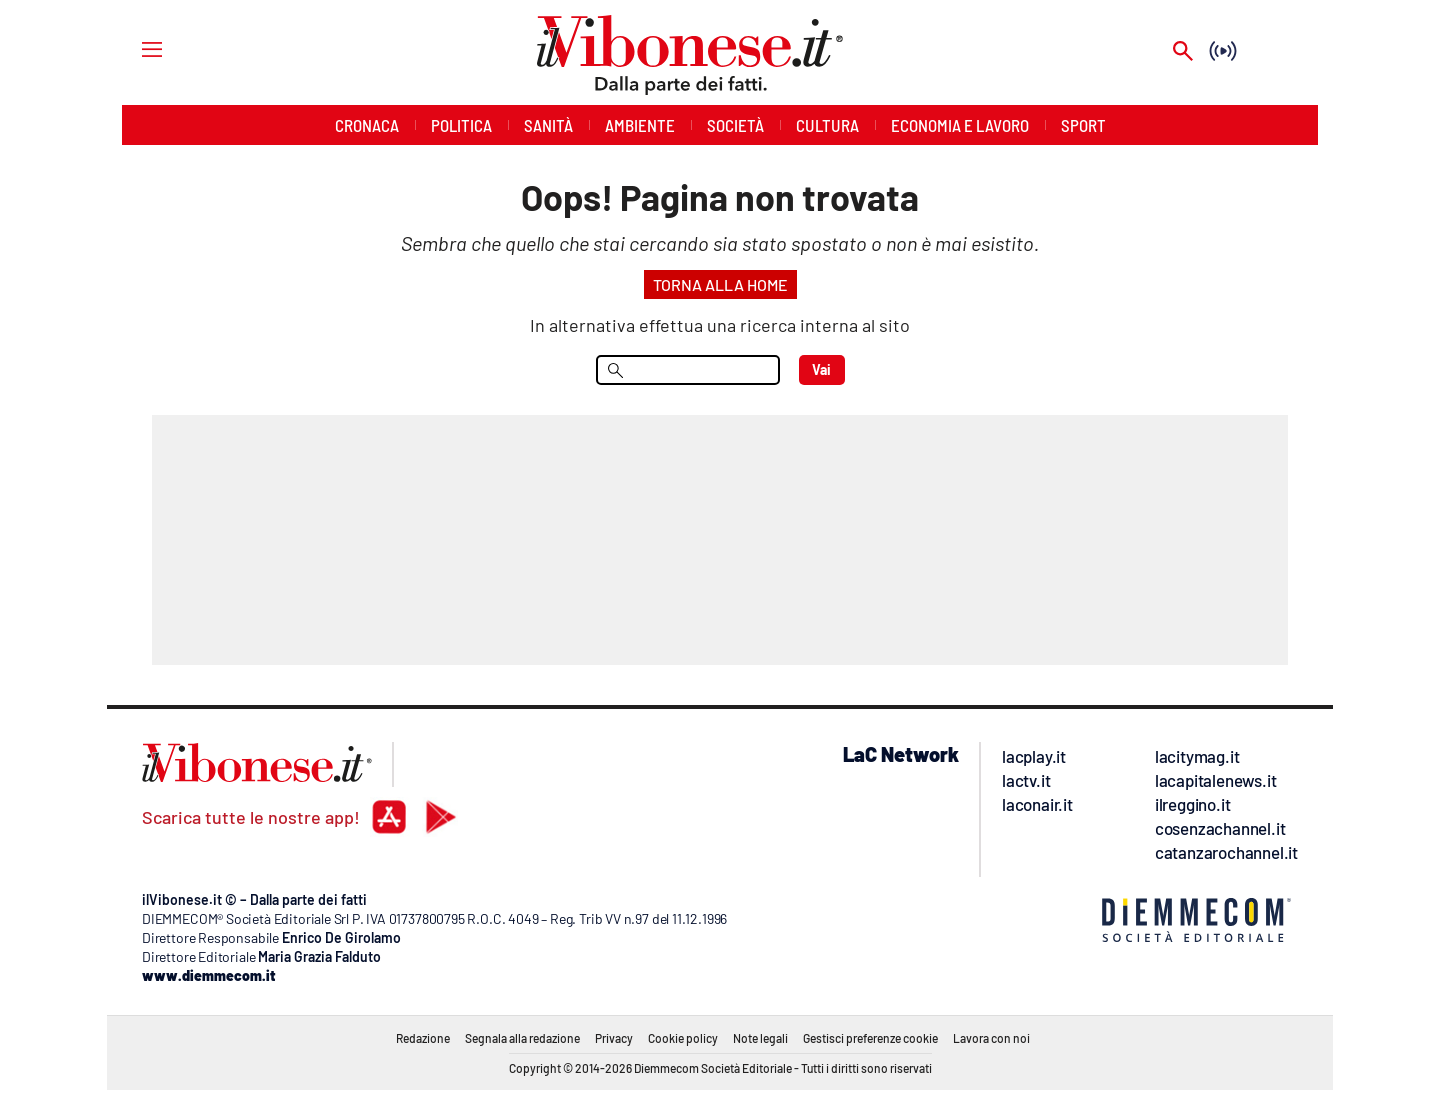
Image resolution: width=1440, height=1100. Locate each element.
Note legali (760, 1038)
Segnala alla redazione (522, 1038)
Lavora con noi (991, 1038)
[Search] (1183, 52)
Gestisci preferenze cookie (870, 1038)
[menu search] (688, 370)
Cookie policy (683, 1038)
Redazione (423, 1038)
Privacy (614, 1038)
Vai (821, 369)
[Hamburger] (133, 48)
